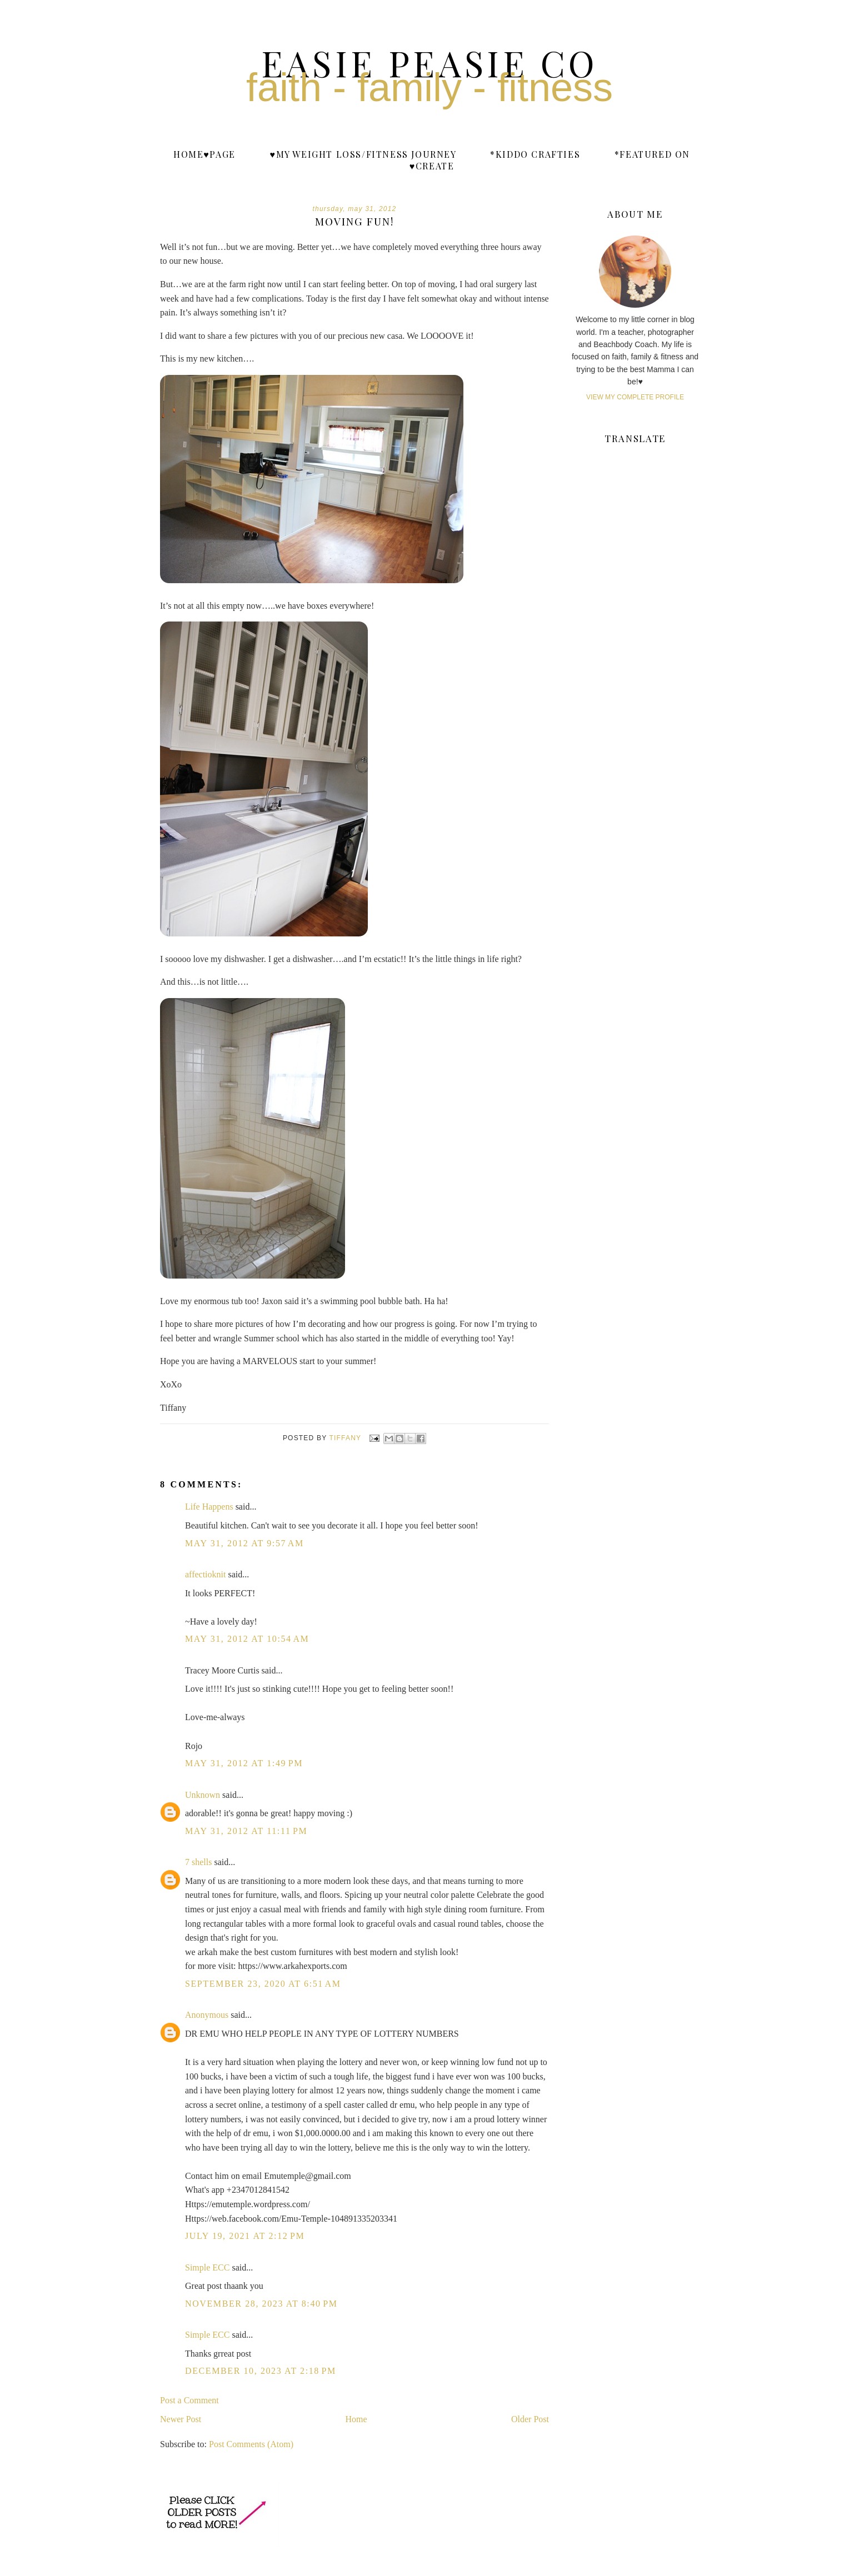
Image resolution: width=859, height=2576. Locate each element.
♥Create (432, 166)
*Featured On (652, 154)
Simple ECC (207, 2267)
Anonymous (206, 2014)
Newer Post (180, 2419)
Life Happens (209, 1506)
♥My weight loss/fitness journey (362, 154)
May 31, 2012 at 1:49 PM (244, 1763)
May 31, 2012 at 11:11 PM (246, 1831)
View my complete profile (635, 397)
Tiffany (346, 1438)
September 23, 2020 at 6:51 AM (263, 1983)
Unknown (202, 1795)
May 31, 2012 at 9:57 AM (244, 1543)
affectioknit (205, 1574)
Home (356, 2419)
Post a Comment (189, 2400)
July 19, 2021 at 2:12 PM (244, 2236)
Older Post (530, 2419)
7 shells (198, 1862)
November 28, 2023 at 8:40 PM (261, 2303)
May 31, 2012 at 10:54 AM (247, 1638)
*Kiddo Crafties (535, 154)
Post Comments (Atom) (251, 2444)
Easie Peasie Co (429, 62)
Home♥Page (204, 154)
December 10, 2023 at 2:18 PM (260, 2370)
